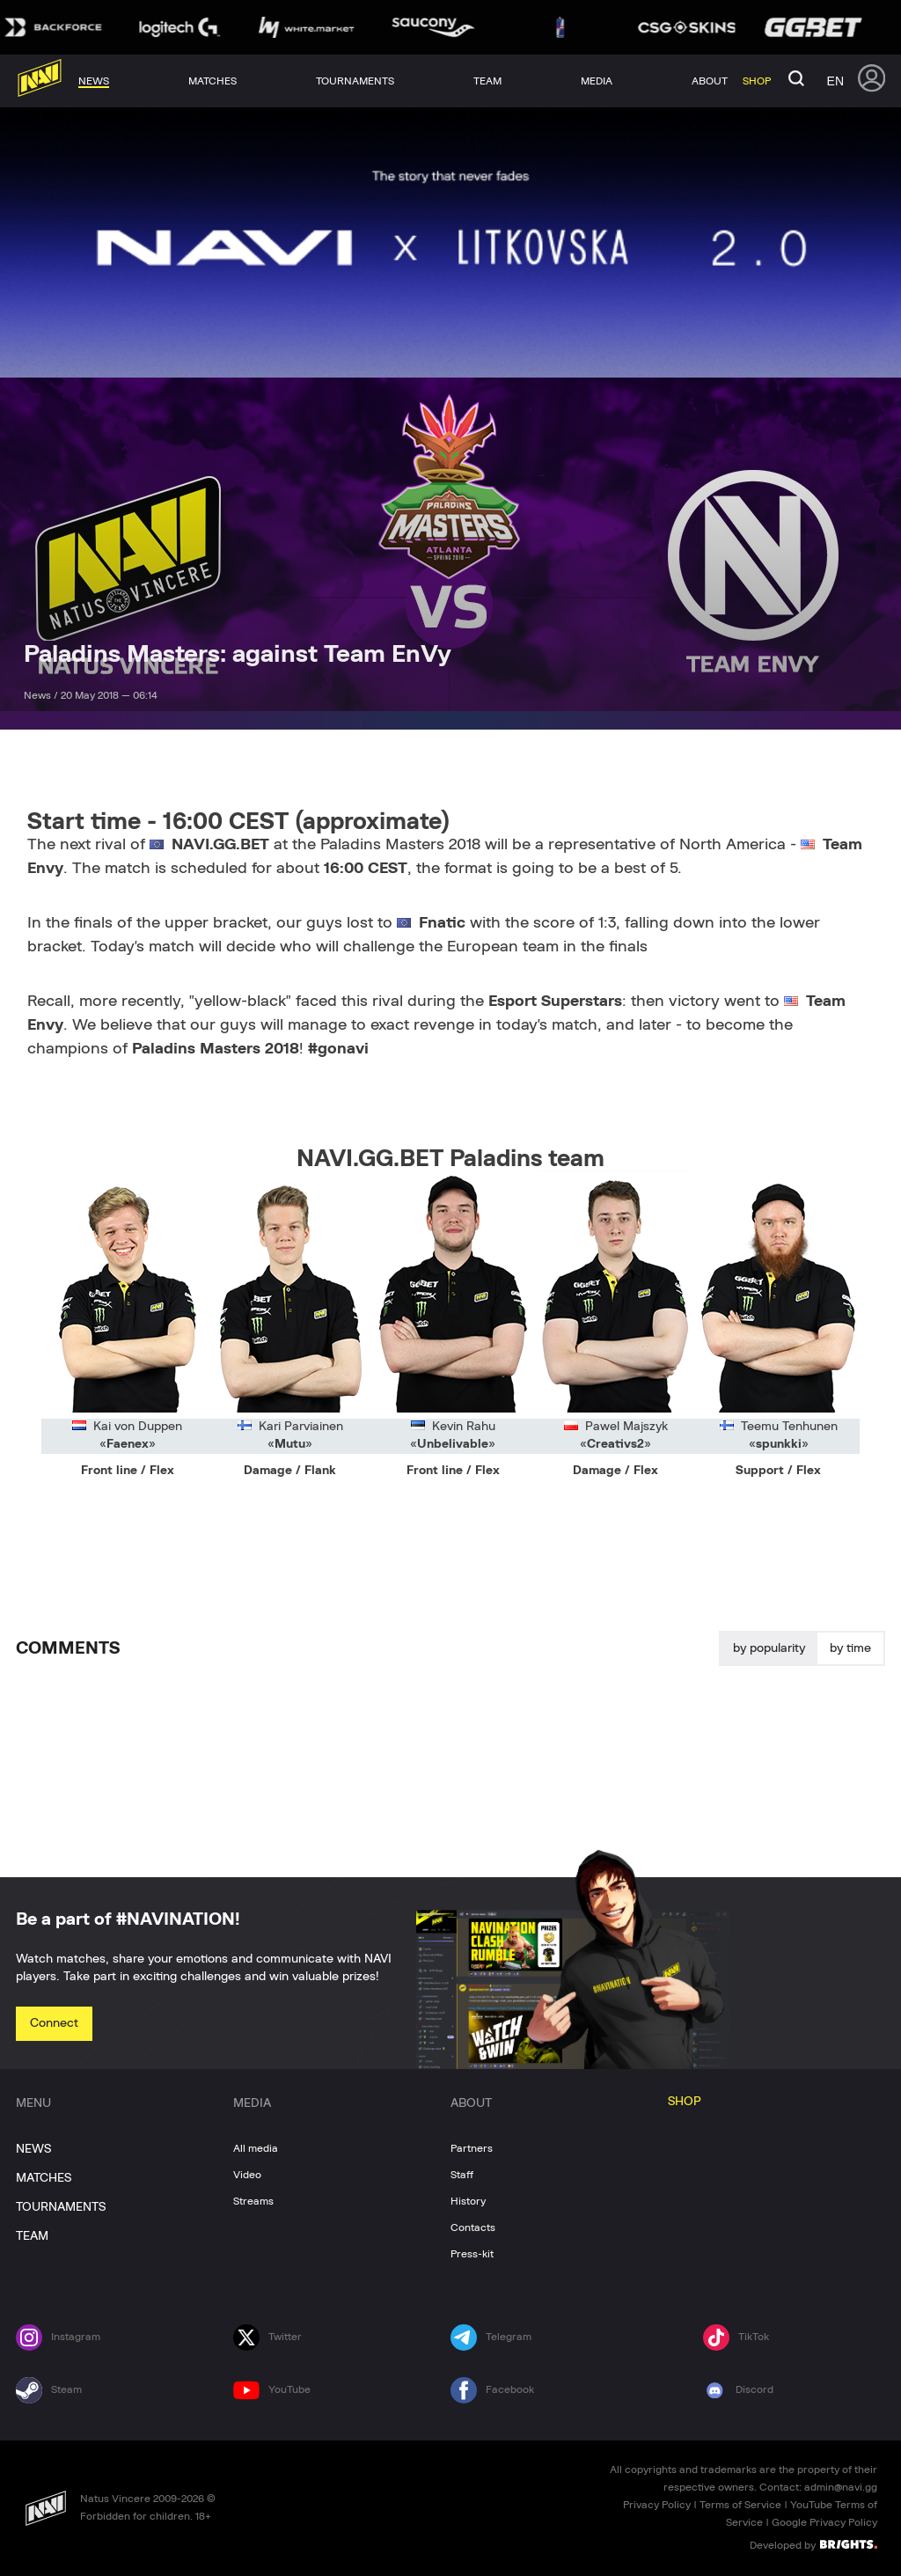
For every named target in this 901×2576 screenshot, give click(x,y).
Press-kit (472, 2254)
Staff (461, 2174)
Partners (471, 2148)
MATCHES (43, 2178)
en (835, 81)
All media (255, 2148)
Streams (253, 2201)
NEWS (33, 2149)
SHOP (684, 2101)
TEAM (32, 2236)
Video (247, 2174)
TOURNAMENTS (61, 2207)
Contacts (472, 2227)
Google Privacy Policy (824, 2522)
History (468, 2201)
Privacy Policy (657, 2504)
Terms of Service (740, 2504)
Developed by (813, 2544)
